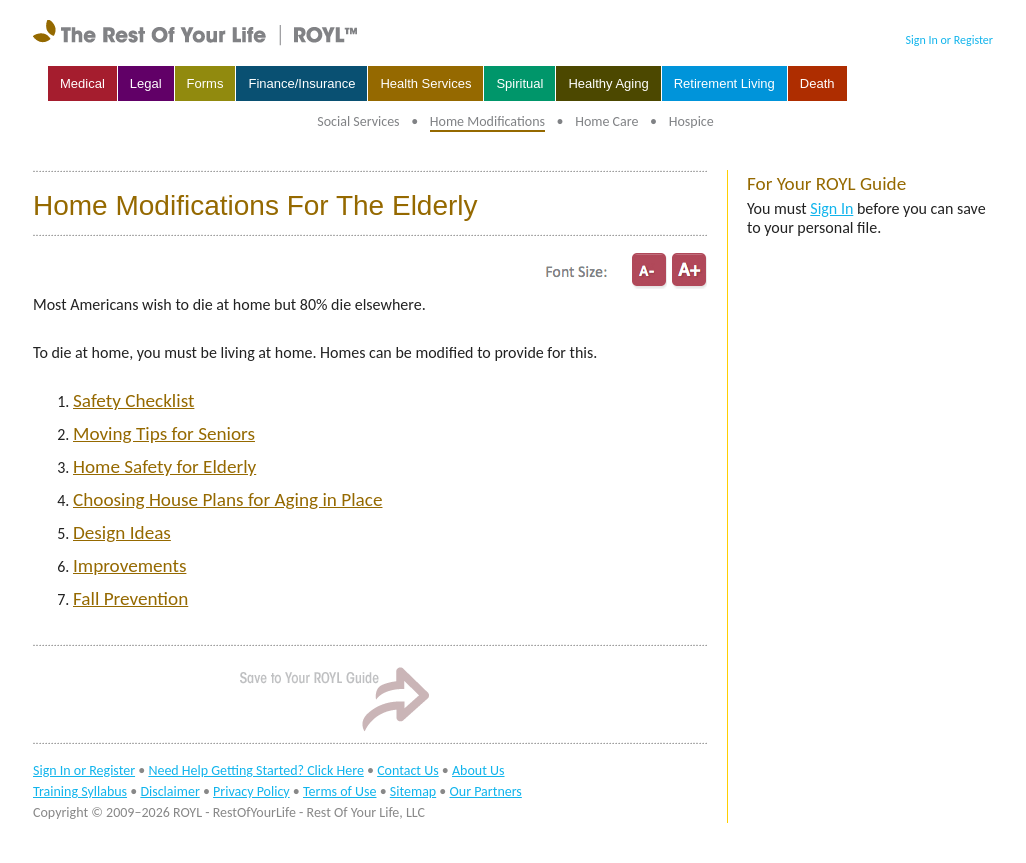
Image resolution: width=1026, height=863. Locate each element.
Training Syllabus (80, 791)
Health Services (425, 83)
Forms (205, 83)
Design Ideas (122, 532)
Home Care (606, 121)
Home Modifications (487, 121)
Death (817, 83)
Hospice (691, 121)
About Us (478, 770)
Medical (82, 83)
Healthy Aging (608, 83)
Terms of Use (340, 791)
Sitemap (413, 791)
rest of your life (198, 33)
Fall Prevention (130, 598)
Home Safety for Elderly (164, 466)
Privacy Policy (251, 791)
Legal (146, 83)
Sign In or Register (949, 40)
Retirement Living (724, 83)
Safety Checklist (133, 400)
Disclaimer (169, 791)
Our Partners (486, 791)
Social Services (358, 121)
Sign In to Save (333, 698)
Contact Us (408, 770)
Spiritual (519, 83)
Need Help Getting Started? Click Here (255, 770)
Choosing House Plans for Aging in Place (227, 499)
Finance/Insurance (301, 83)
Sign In (831, 208)
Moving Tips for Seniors (164, 433)
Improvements (129, 565)
